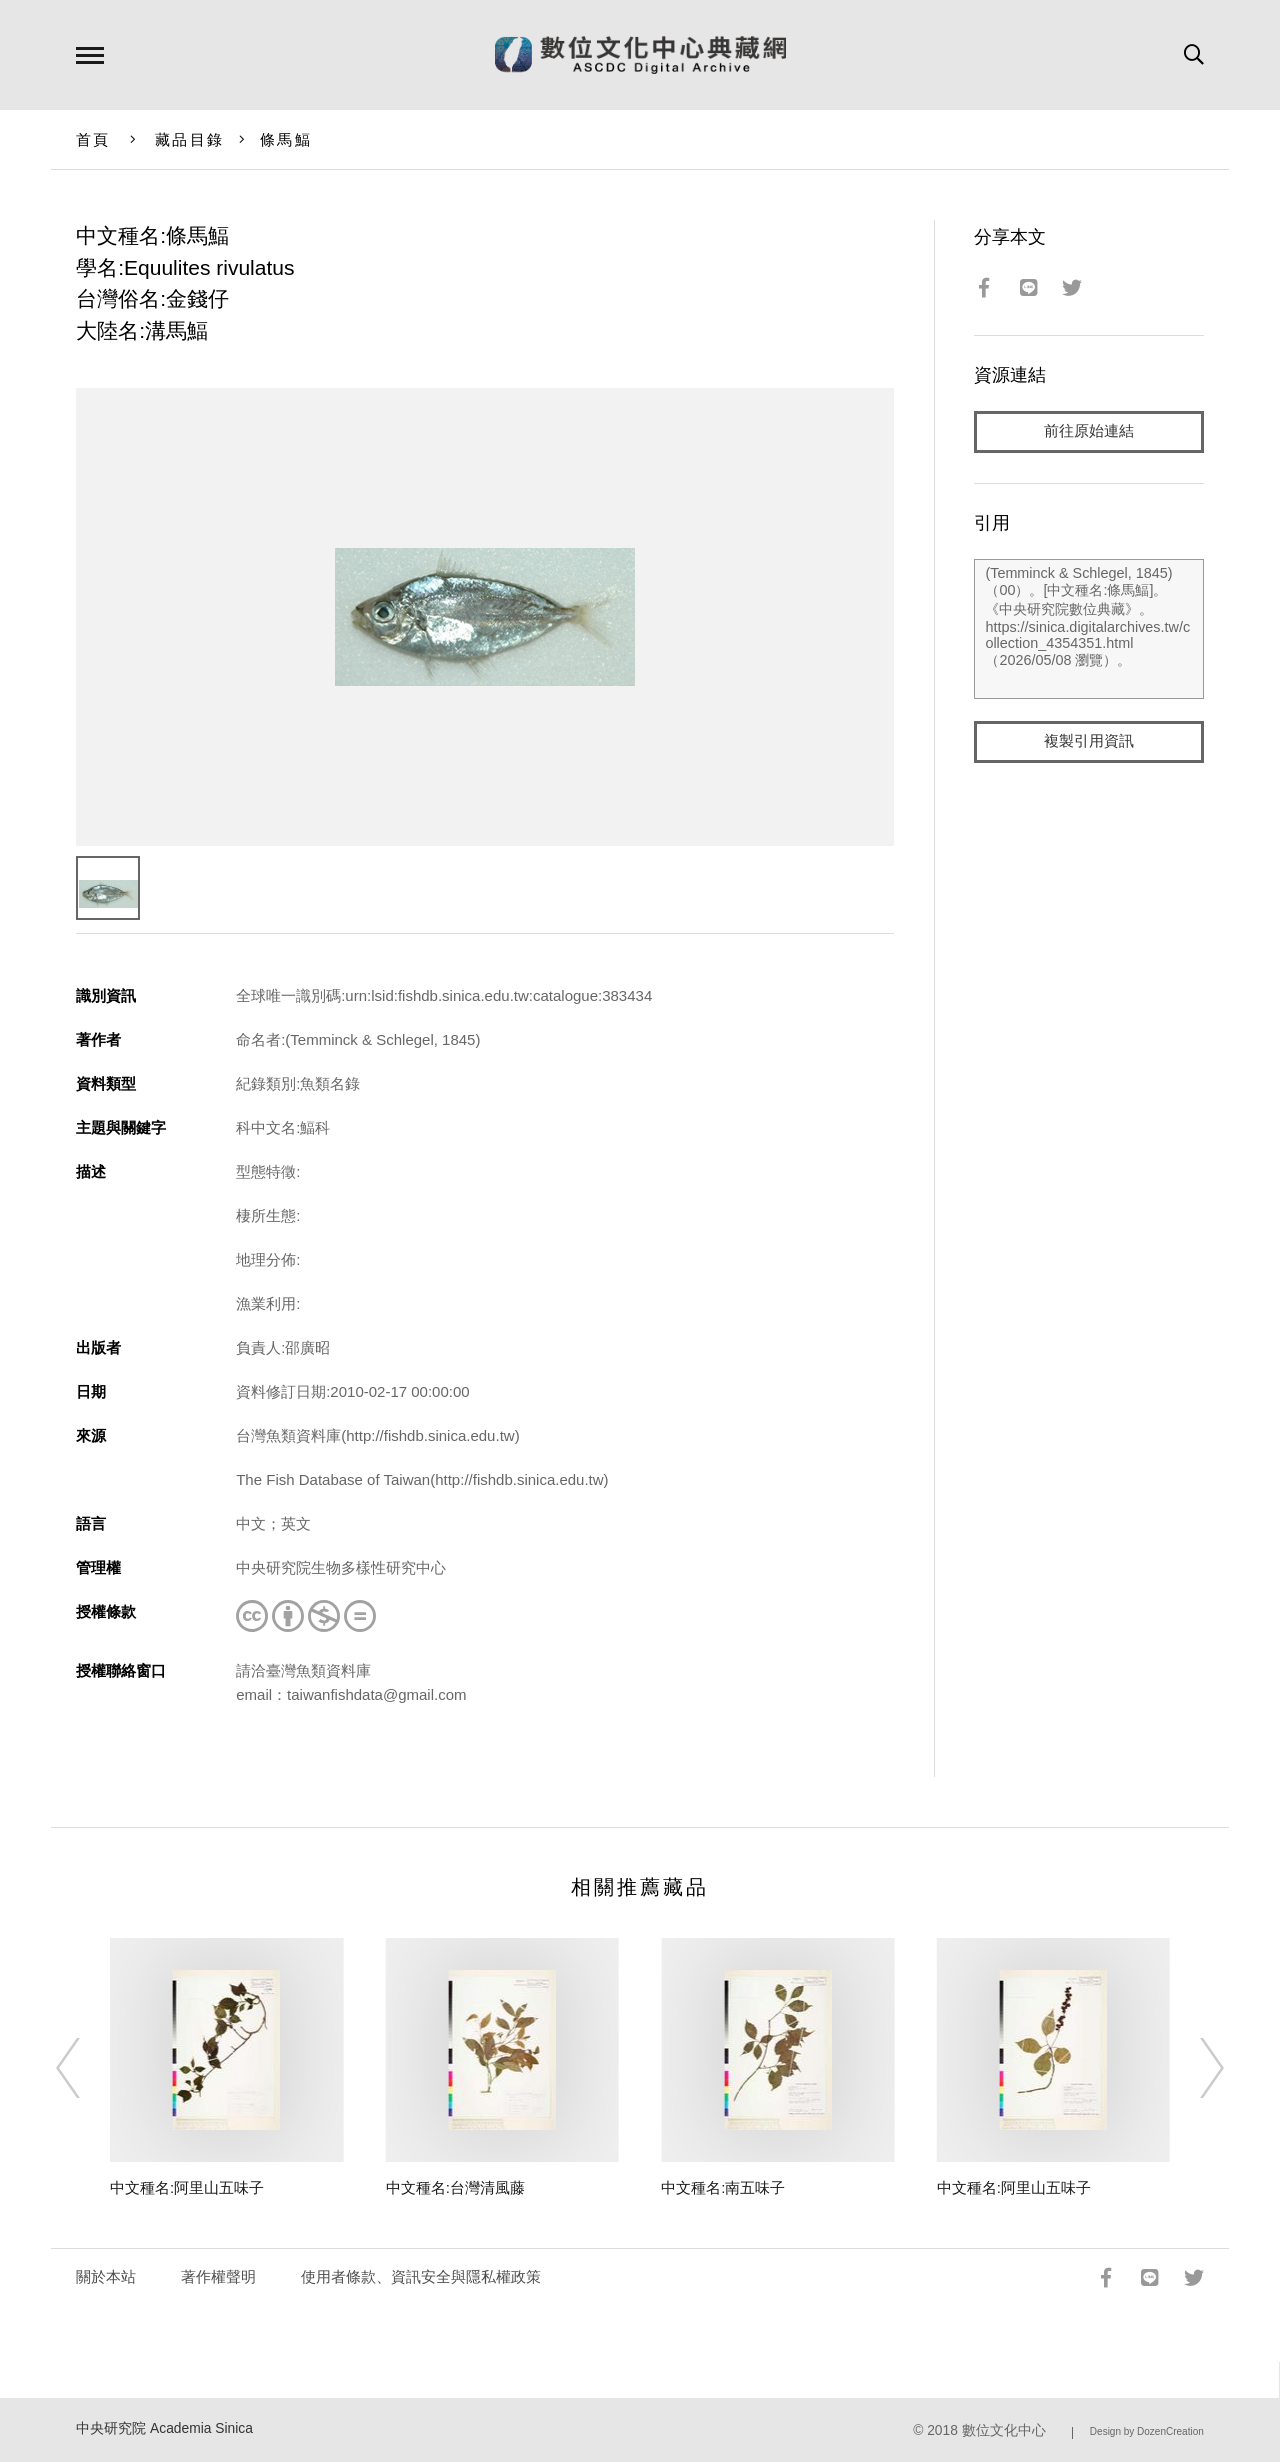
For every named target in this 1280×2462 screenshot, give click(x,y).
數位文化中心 (1004, 2430)
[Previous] (86, 2068)
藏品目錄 (189, 139)
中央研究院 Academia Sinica (164, 2428)
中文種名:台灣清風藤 (455, 2187)
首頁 (93, 139)
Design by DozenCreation (1147, 2431)
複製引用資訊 (1089, 741)
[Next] (1194, 2068)
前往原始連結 (1089, 431)
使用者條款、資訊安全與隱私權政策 (421, 2276)
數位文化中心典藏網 (640, 55)
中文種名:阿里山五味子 (187, 2187)
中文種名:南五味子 (723, 2187)
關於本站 (106, 2276)
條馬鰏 (286, 139)
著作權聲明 (218, 2276)
